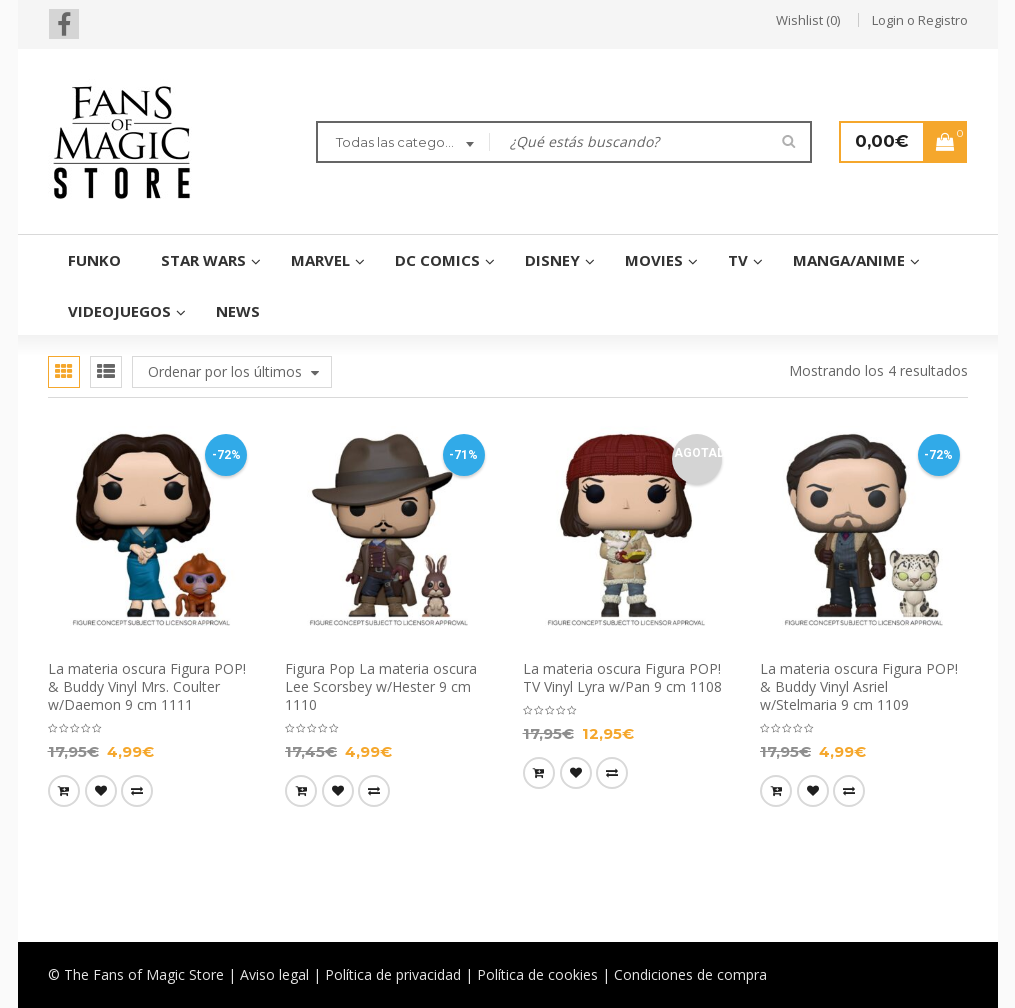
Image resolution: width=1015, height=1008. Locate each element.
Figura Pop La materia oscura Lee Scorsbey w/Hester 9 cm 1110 (381, 686)
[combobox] (403, 144)
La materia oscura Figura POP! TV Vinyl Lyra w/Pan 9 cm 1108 (622, 677)
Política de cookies (537, 974)
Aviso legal (274, 974)
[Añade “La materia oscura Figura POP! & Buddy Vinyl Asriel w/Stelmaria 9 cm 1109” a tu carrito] (776, 791)
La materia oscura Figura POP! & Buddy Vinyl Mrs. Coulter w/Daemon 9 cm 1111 (147, 686)
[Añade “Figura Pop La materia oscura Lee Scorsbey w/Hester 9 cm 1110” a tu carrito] (301, 791)
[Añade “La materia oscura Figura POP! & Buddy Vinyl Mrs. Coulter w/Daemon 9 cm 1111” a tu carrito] (64, 791)
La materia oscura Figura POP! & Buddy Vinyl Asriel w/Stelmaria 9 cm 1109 (859, 686)
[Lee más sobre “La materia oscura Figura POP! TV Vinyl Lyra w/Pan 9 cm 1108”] (539, 773)
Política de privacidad (393, 974)
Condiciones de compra (690, 974)
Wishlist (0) (808, 20)
